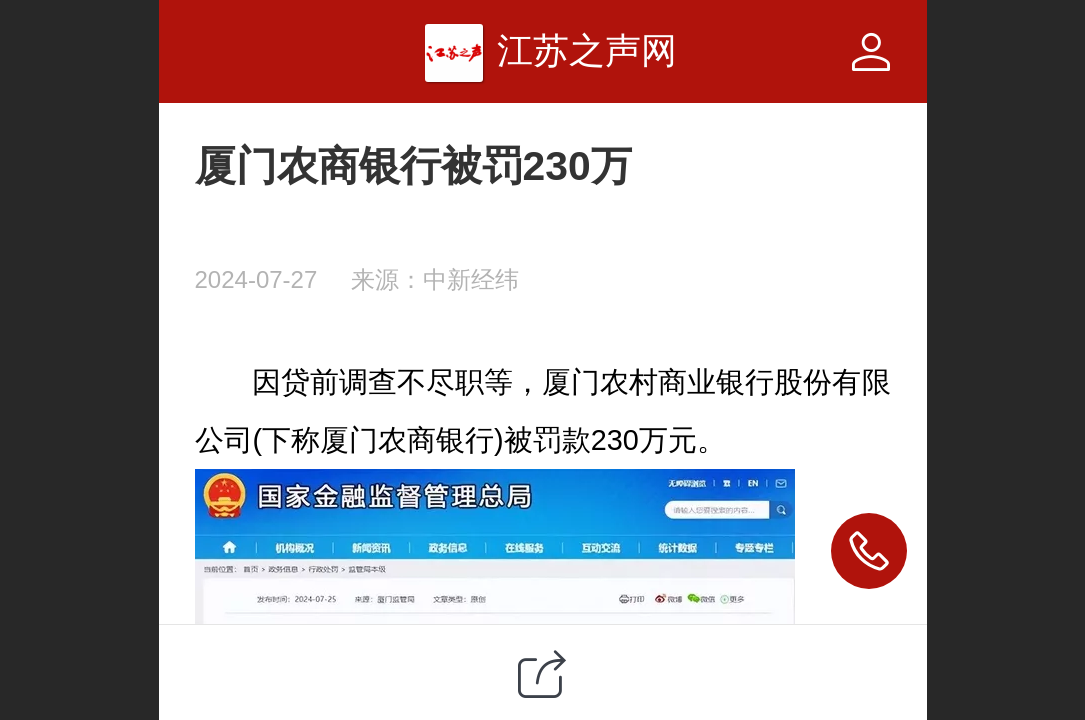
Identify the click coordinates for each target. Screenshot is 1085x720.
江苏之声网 (587, 50)
